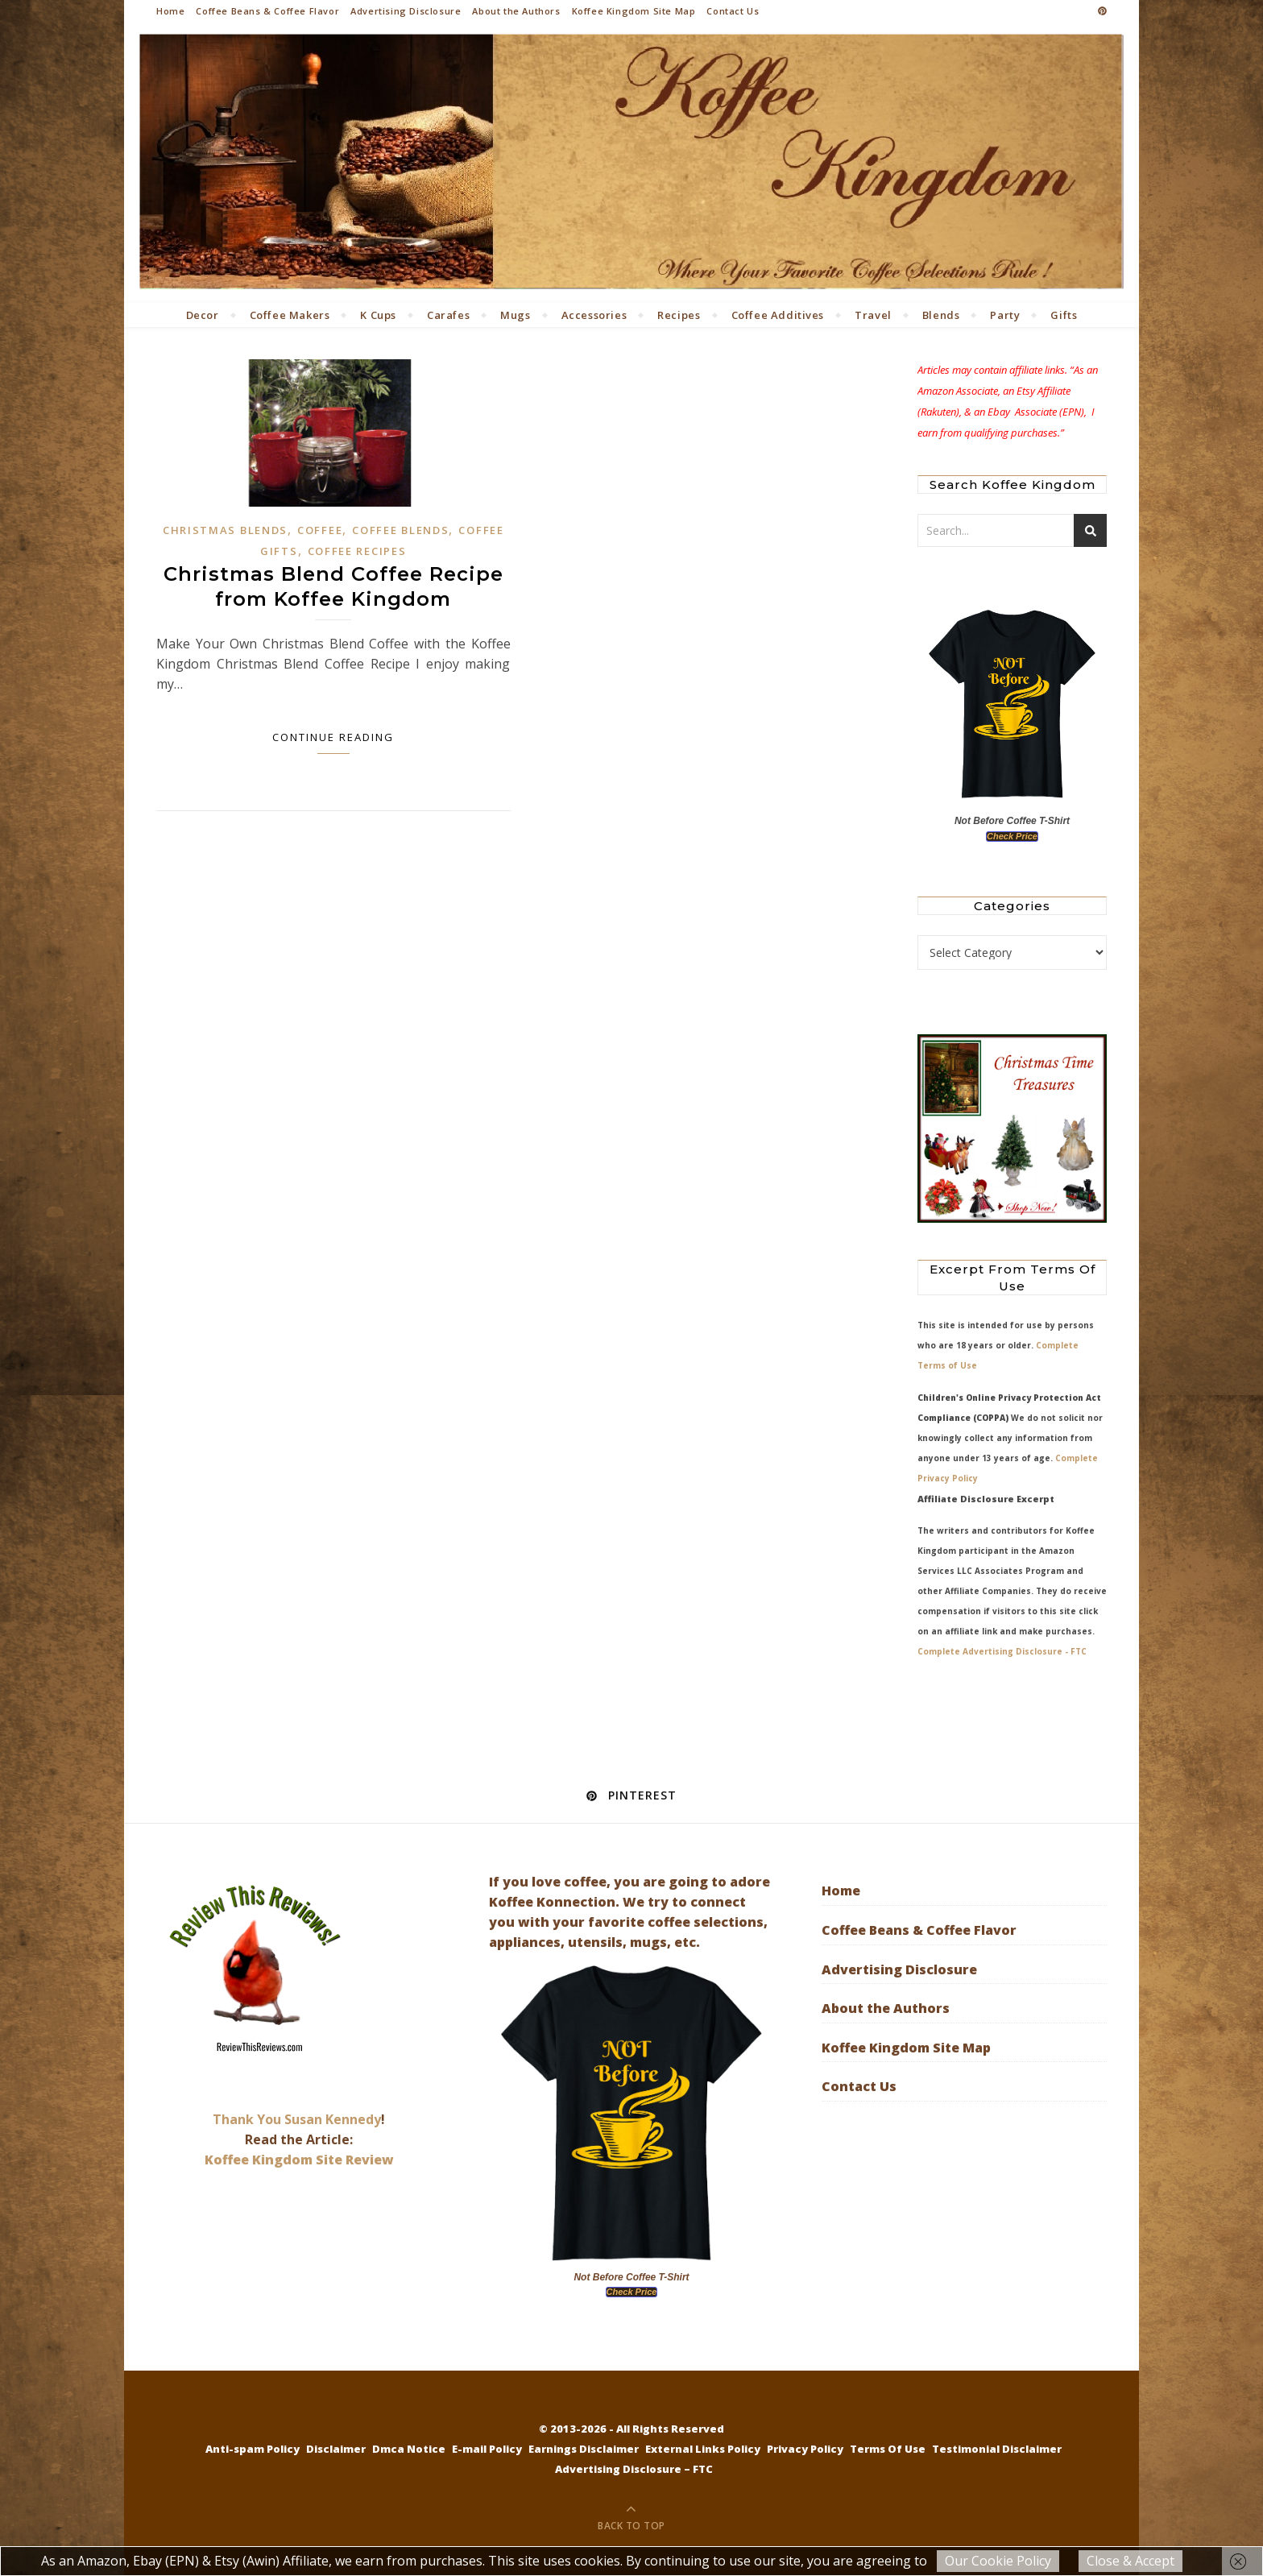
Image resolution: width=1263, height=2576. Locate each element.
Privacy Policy (805, 2448)
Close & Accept (1130, 2561)
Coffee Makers (290, 315)
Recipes (678, 315)
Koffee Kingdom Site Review (299, 2159)
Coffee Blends (400, 530)
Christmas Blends (225, 530)
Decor (202, 315)
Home (170, 11)
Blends (941, 315)
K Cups (378, 315)
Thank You (248, 2119)
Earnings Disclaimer (583, 2448)
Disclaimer (336, 2448)
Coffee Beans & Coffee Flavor (267, 11)
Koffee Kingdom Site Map (634, 11)
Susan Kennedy (332, 2119)
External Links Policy (702, 2448)
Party (1005, 315)
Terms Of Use (888, 2448)
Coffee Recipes (357, 551)
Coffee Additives (778, 315)
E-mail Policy (487, 2448)
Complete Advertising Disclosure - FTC (1002, 1651)
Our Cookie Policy (998, 2561)
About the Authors (516, 11)
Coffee (319, 530)
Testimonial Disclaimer (997, 2448)
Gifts (1063, 315)
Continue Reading (333, 737)
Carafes (448, 315)
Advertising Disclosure (405, 11)
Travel (873, 315)
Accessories (594, 315)
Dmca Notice (408, 2448)
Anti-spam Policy (252, 2448)
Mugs (515, 315)
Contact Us (732, 11)
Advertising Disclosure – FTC (634, 2469)
